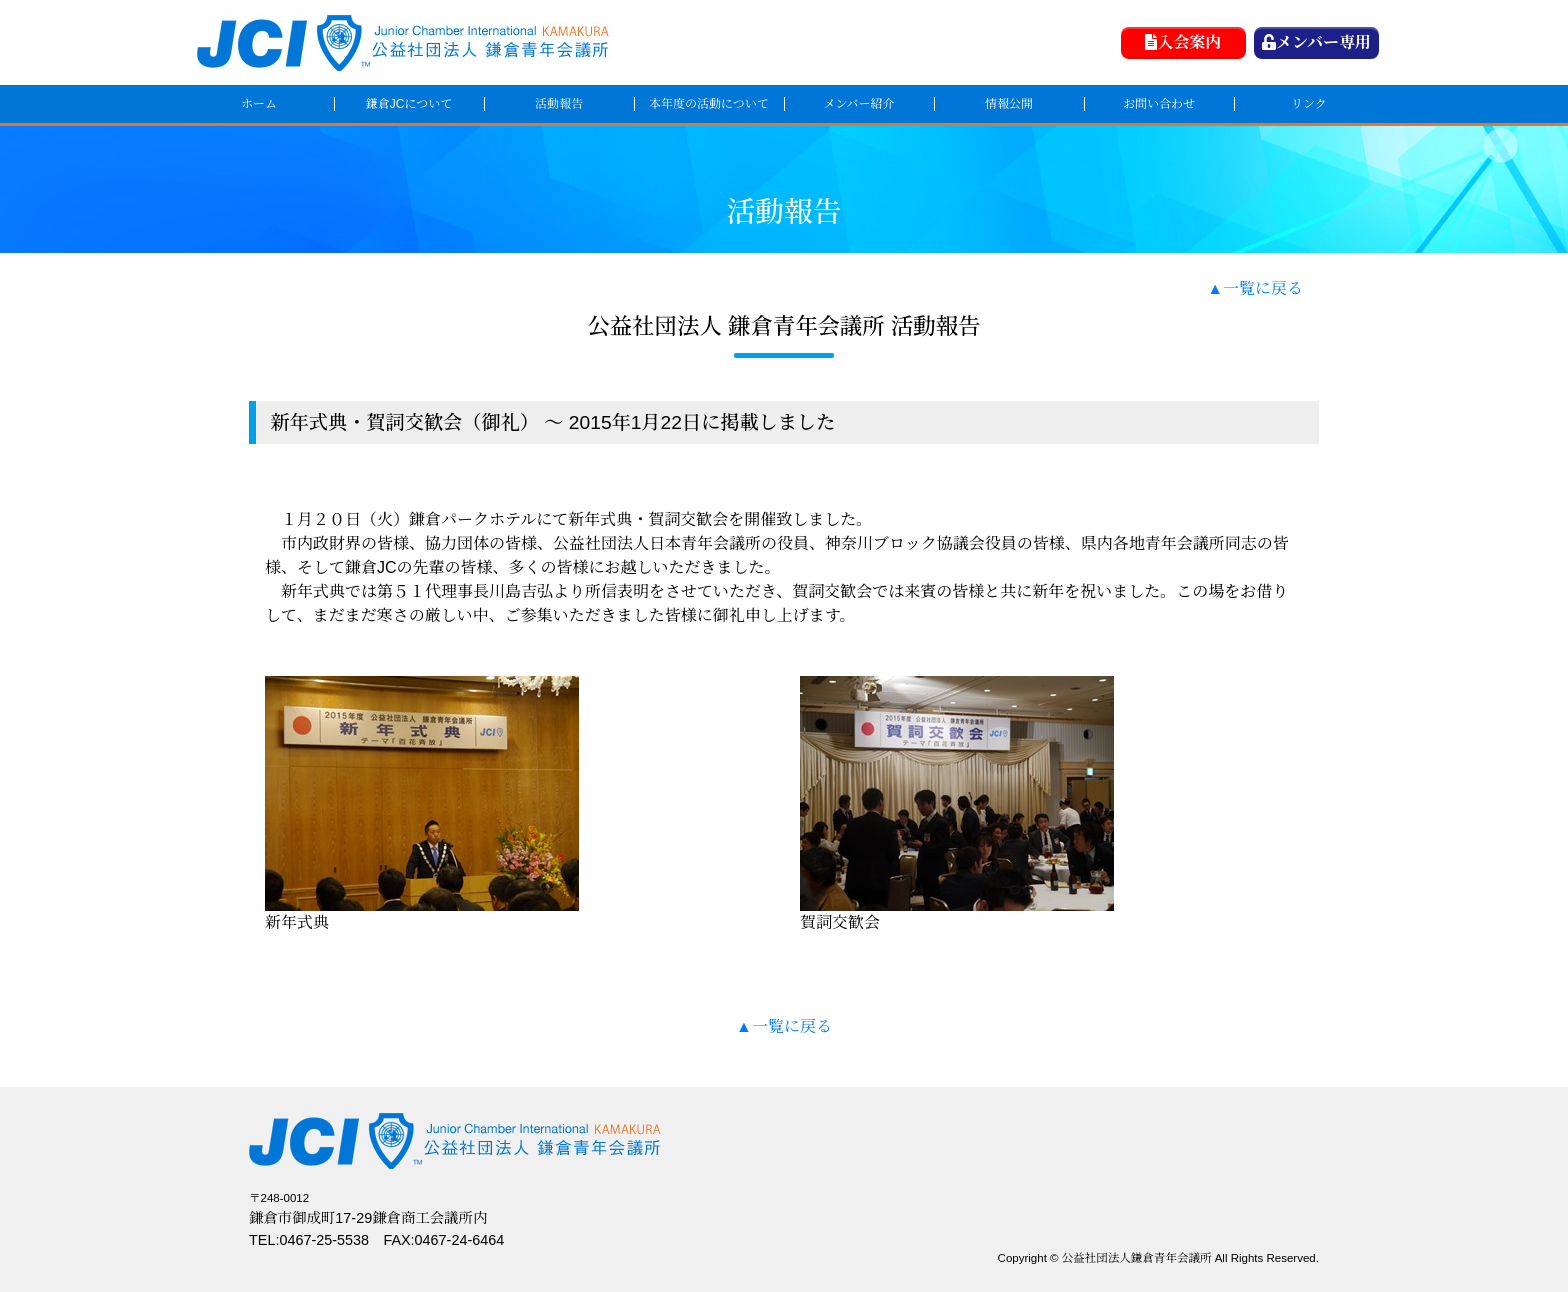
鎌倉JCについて (409, 104)
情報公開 (1009, 104)
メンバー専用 (1316, 42)
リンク (1309, 104)
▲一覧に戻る (1255, 288)
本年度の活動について (709, 104)
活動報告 (559, 104)
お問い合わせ (1159, 104)
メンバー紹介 (858, 104)
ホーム (259, 104)
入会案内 (1183, 42)
